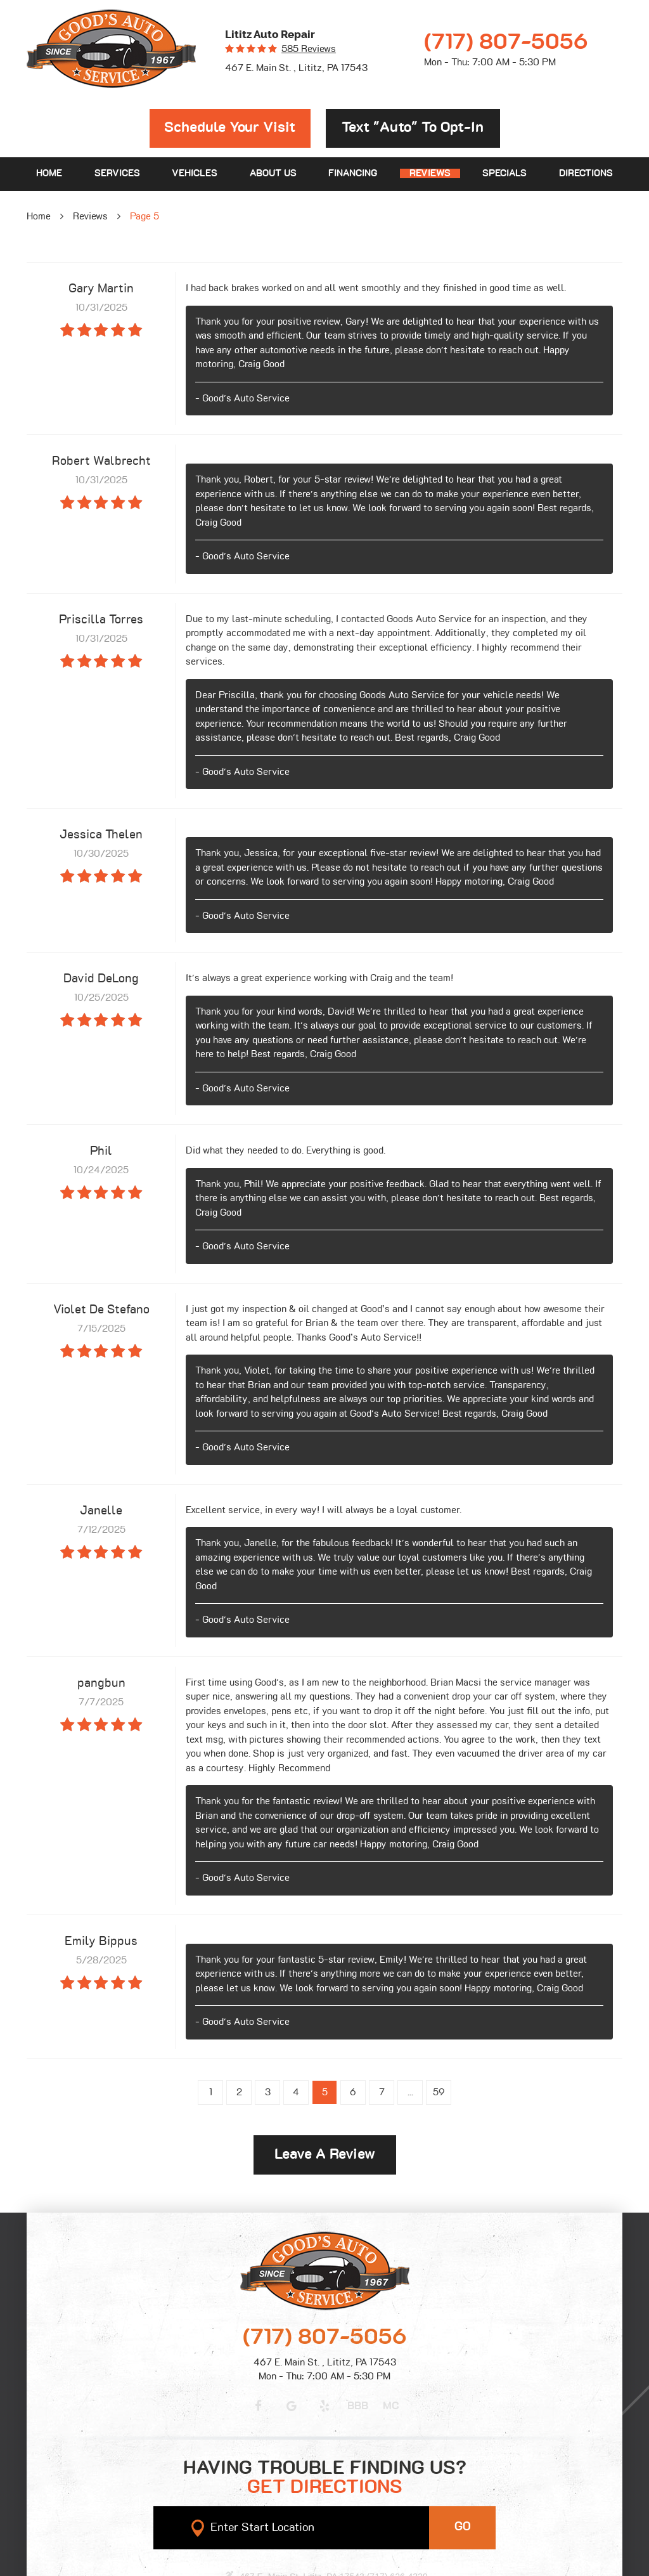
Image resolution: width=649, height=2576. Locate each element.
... (410, 2092)
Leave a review (324, 2154)
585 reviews (308, 49)
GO (462, 2527)
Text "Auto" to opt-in (413, 127)
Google (292, 2406)
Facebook (258, 2406)
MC (391, 2406)
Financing (352, 173)
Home (49, 173)
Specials (504, 173)
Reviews (430, 173)
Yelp (324, 2406)
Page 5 (144, 216)
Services (117, 173)
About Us (273, 173)
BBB (357, 2406)
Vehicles (194, 173)
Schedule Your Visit (229, 127)
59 (439, 2092)
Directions (586, 173)
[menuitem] (49, 174)
